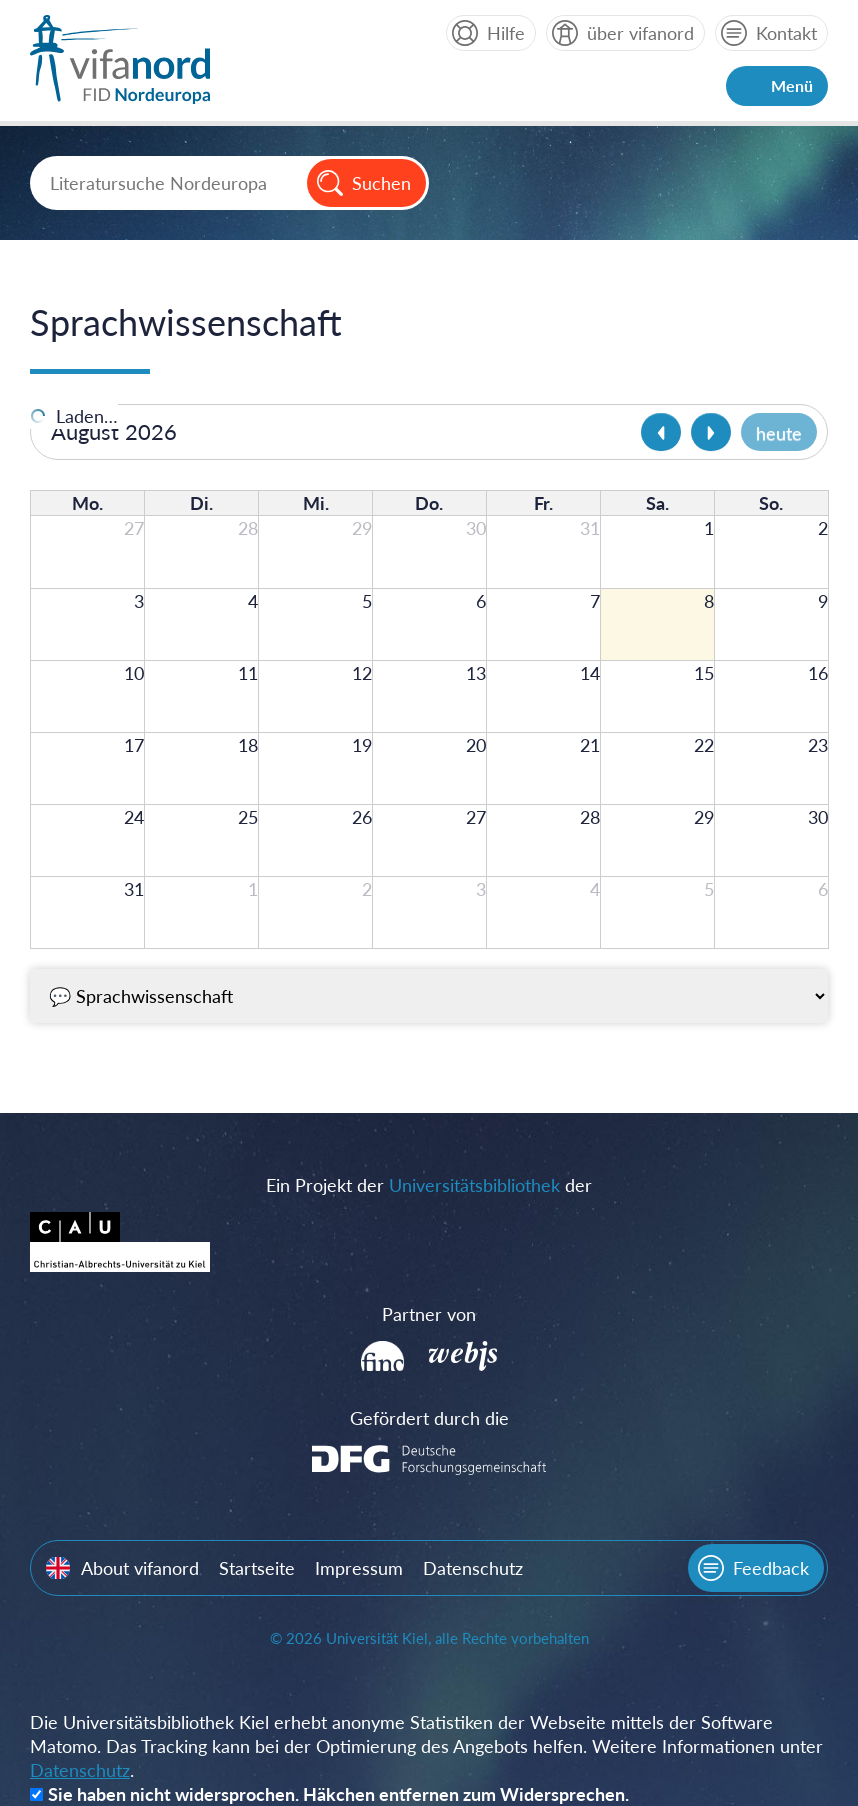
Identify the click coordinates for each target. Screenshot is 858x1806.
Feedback (771, 1568)
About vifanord (140, 1568)
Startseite (257, 1568)
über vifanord (640, 33)
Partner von (429, 1314)
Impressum (359, 1568)
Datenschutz (473, 1568)
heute (779, 433)
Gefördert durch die (429, 1418)
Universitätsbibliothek (474, 1185)
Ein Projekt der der (429, 1185)
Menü (792, 85)
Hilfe (506, 33)
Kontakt (786, 33)
